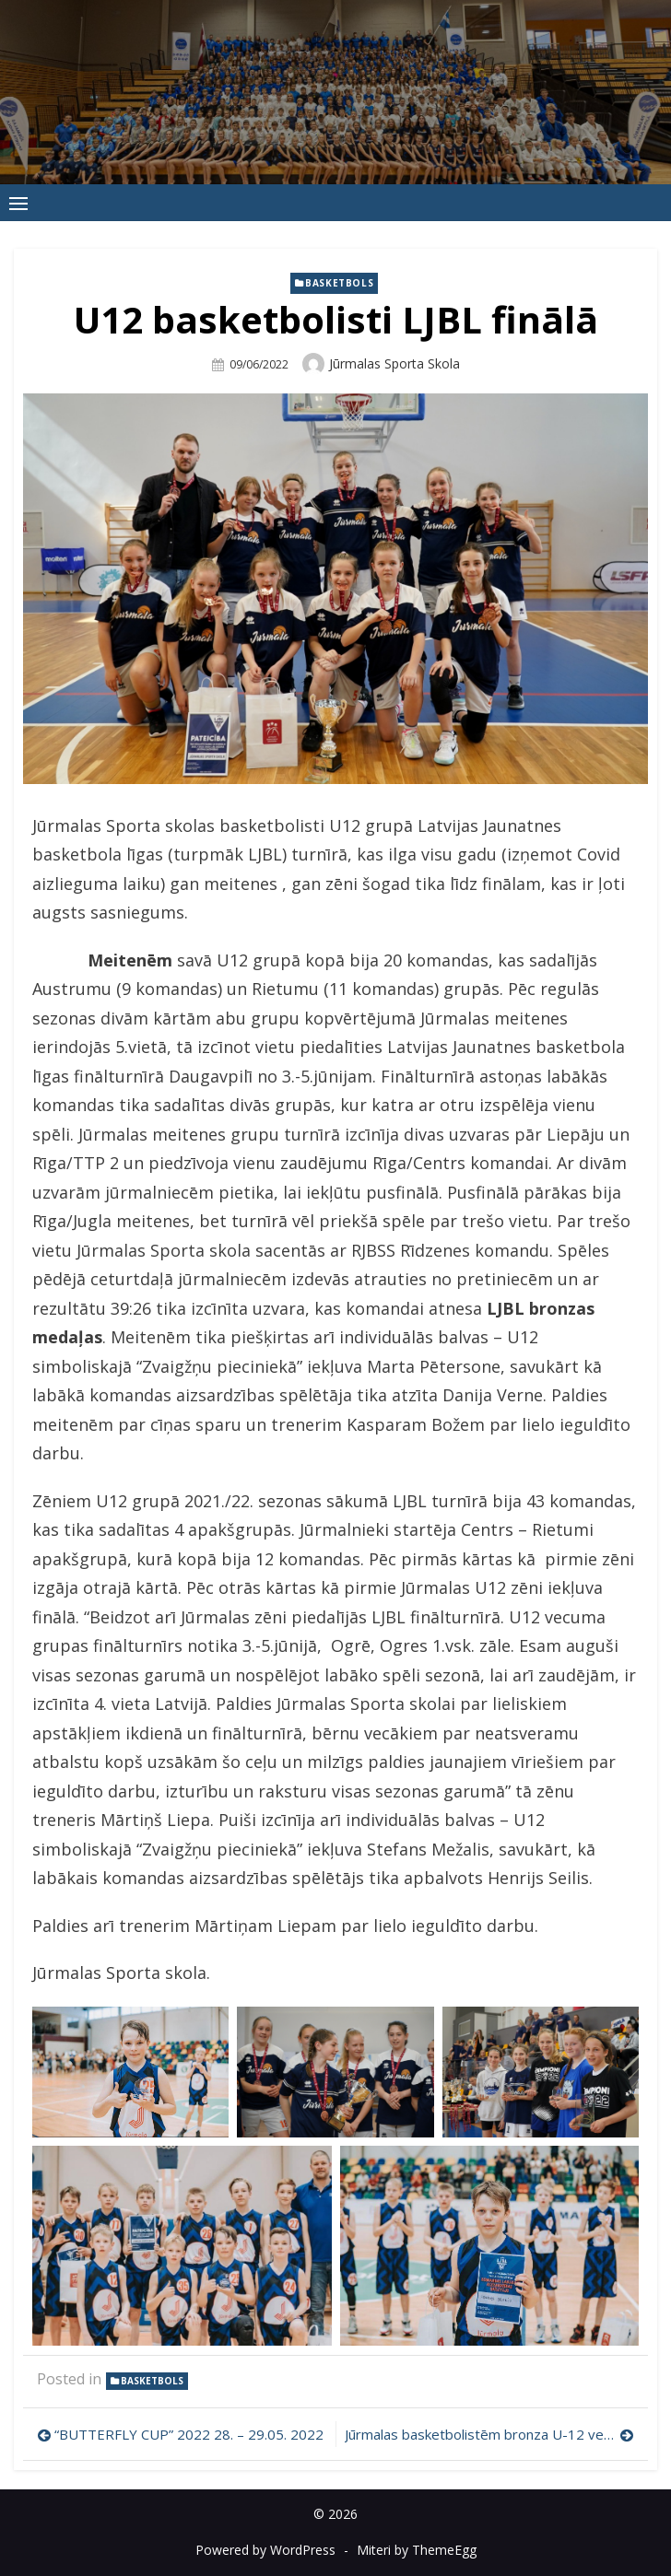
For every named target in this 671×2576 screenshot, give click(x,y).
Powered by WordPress (265, 2549)
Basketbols (339, 282)
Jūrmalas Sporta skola (394, 363)
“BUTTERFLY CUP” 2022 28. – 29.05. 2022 (189, 2434)
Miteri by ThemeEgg (417, 2549)
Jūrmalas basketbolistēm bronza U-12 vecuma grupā (489, 2434)
